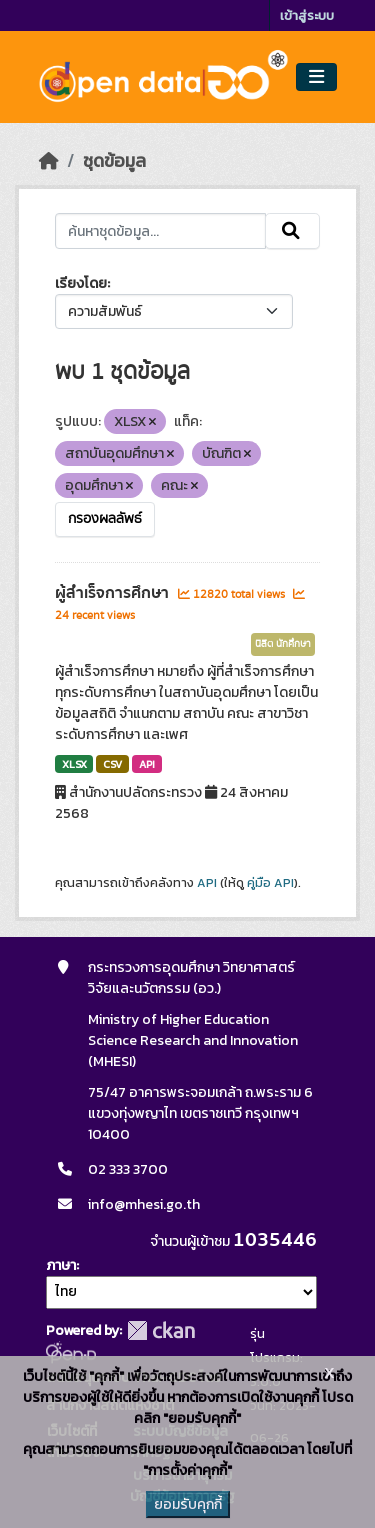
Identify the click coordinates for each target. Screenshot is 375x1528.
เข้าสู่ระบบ (307, 15)
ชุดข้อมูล (114, 161)
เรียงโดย (81, 283)
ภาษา (61, 1265)
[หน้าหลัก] (49, 161)
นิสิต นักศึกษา (283, 644)
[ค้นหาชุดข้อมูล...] (161, 231)
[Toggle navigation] (316, 77)
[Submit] (292, 231)
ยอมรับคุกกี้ (188, 1504)
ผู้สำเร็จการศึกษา (114, 593)
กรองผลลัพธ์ (105, 519)
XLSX (74, 764)
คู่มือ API (270, 883)
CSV (112, 764)
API (147, 764)
